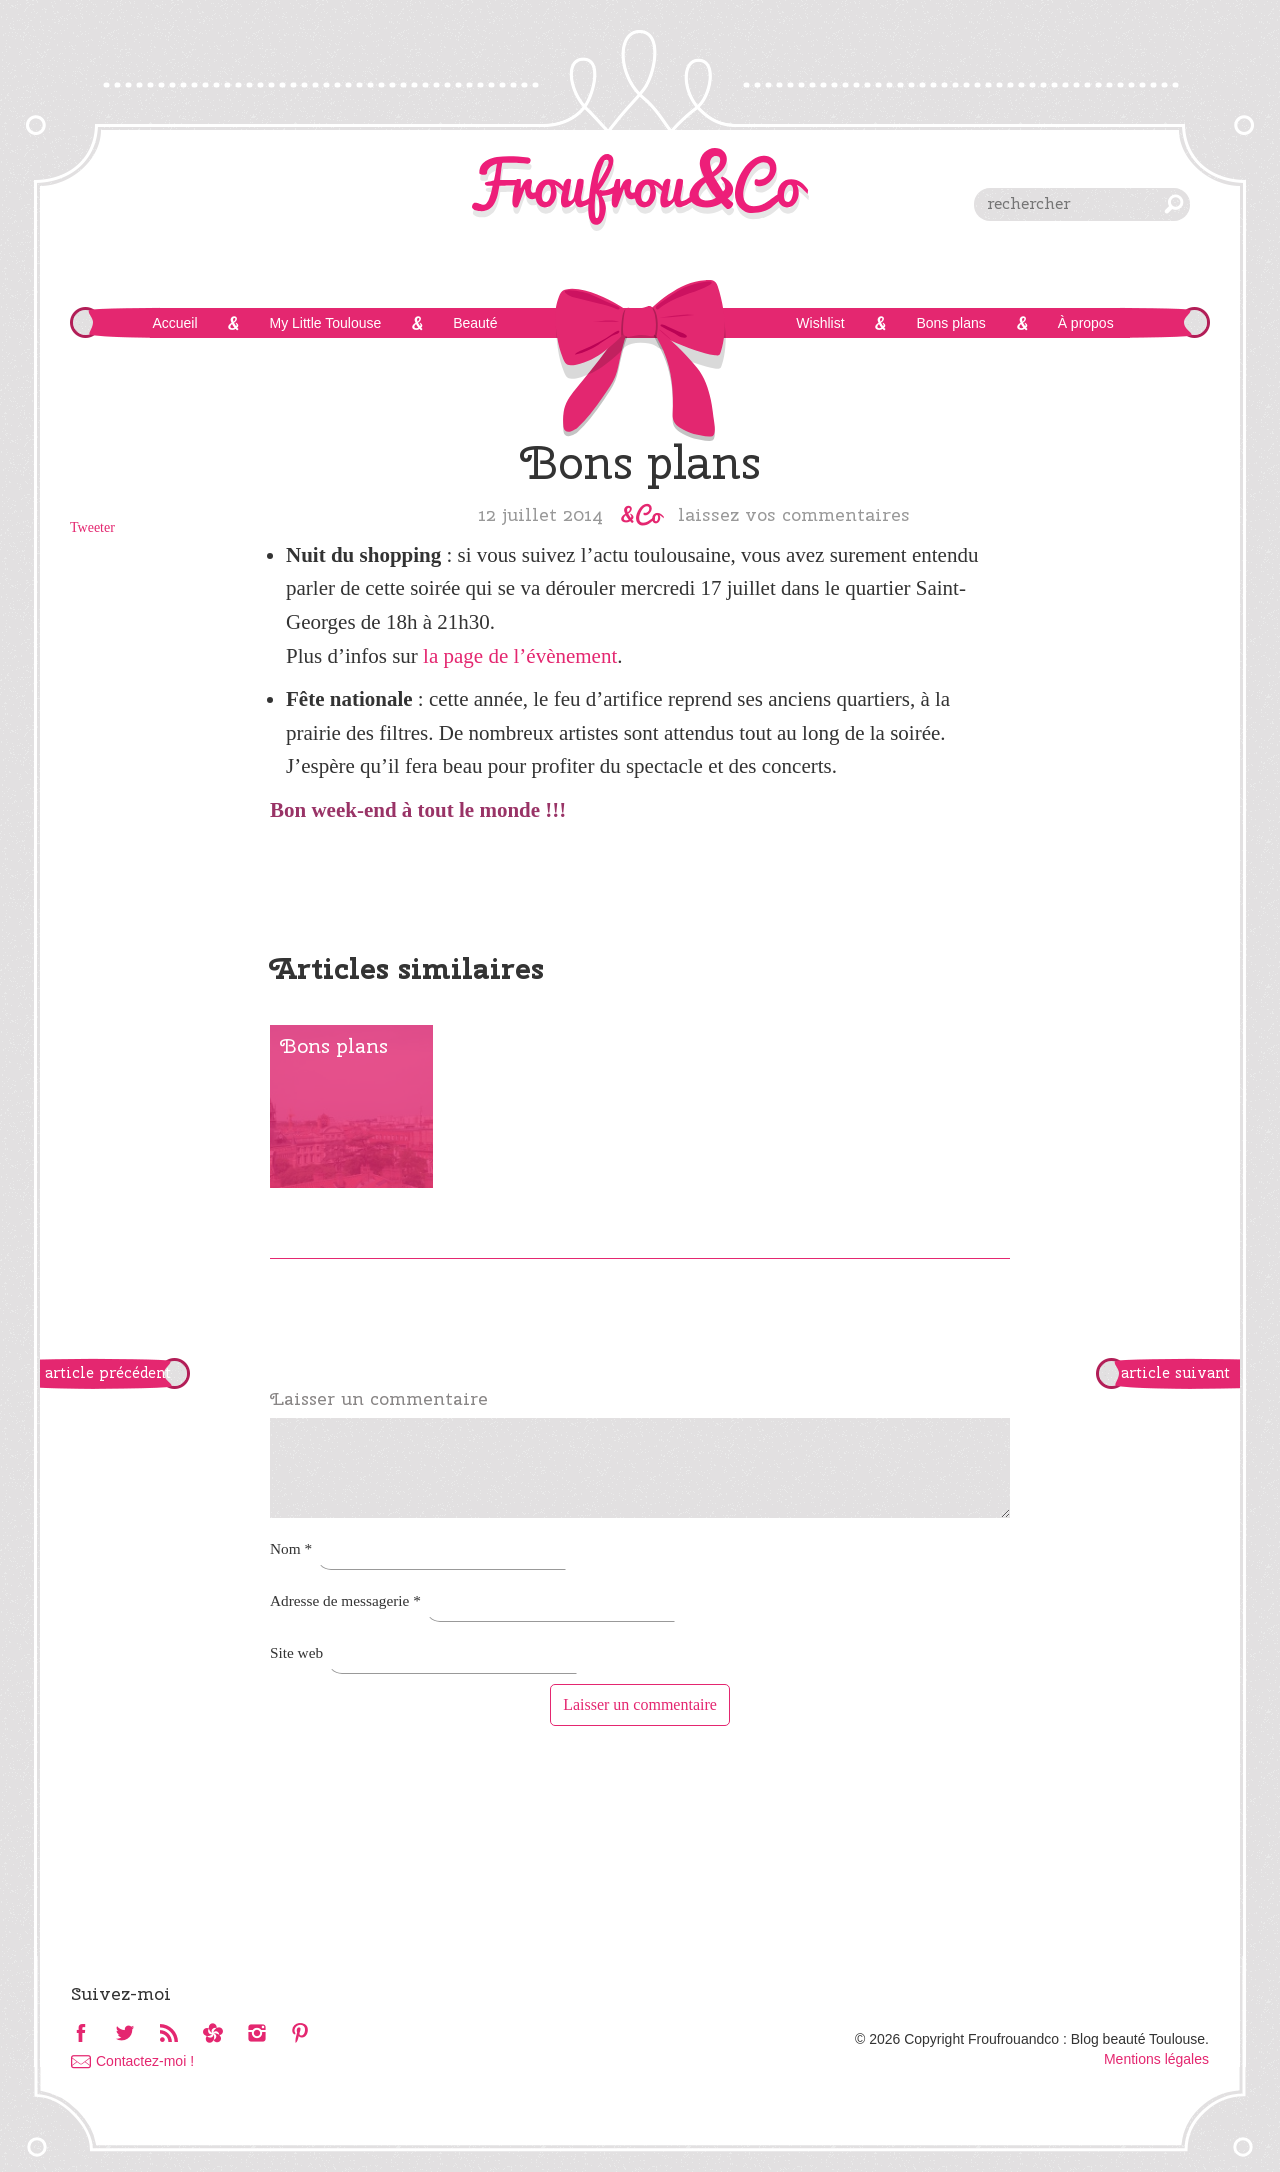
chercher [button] (1174, 204)
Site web (296, 1652)
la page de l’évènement (520, 656)
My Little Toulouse (325, 323)
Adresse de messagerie (345, 1600)
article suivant (1175, 1373)
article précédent (108, 1373)
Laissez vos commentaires (794, 514)
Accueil (174, 323)
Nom (291, 1548)
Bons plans (950, 323)
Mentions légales (1156, 2059)
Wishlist (820, 323)
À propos (1086, 323)
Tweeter (92, 527)
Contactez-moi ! (145, 2061)
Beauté (475, 323)
